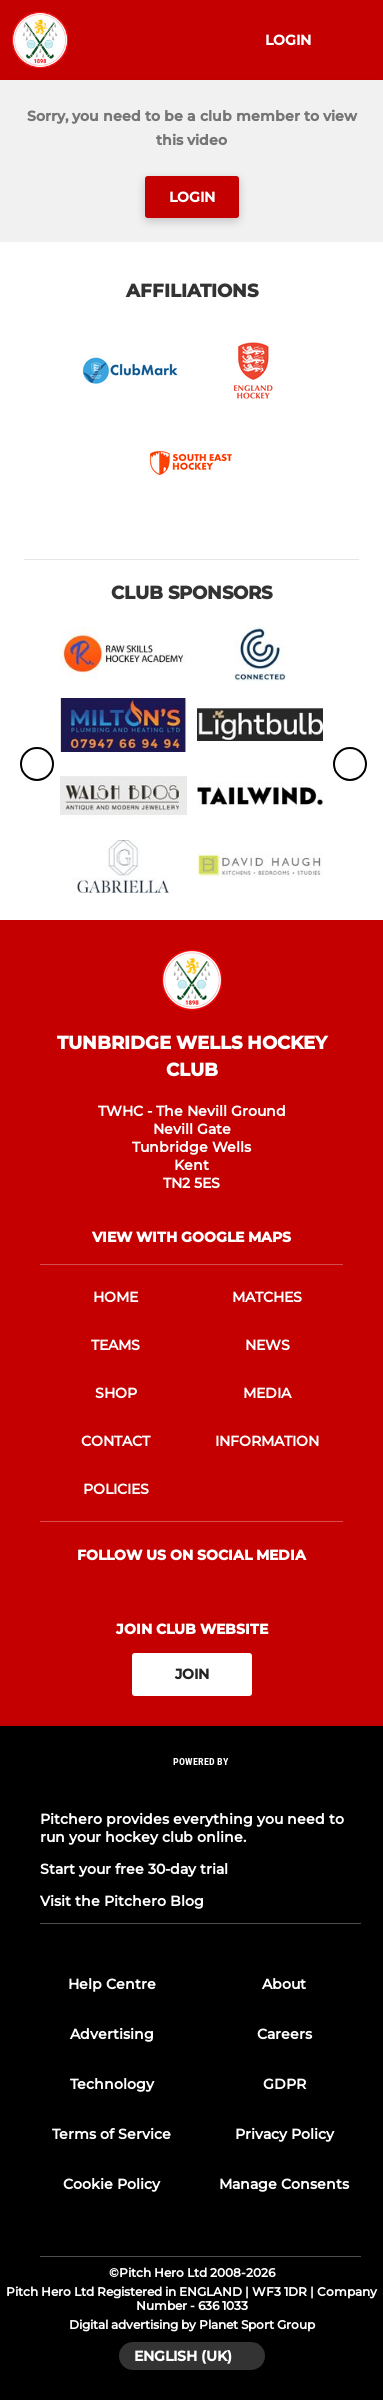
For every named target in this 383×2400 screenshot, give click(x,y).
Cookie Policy (111, 2184)
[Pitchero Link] (201, 1787)
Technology (112, 2084)
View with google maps (191, 1237)
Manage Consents (284, 2184)
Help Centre (112, 1984)
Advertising (112, 2034)
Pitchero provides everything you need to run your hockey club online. (192, 1828)
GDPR (284, 2084)
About (284, 1984)
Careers (284, 2034)
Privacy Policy (284, 2134)
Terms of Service (111, 2134)
